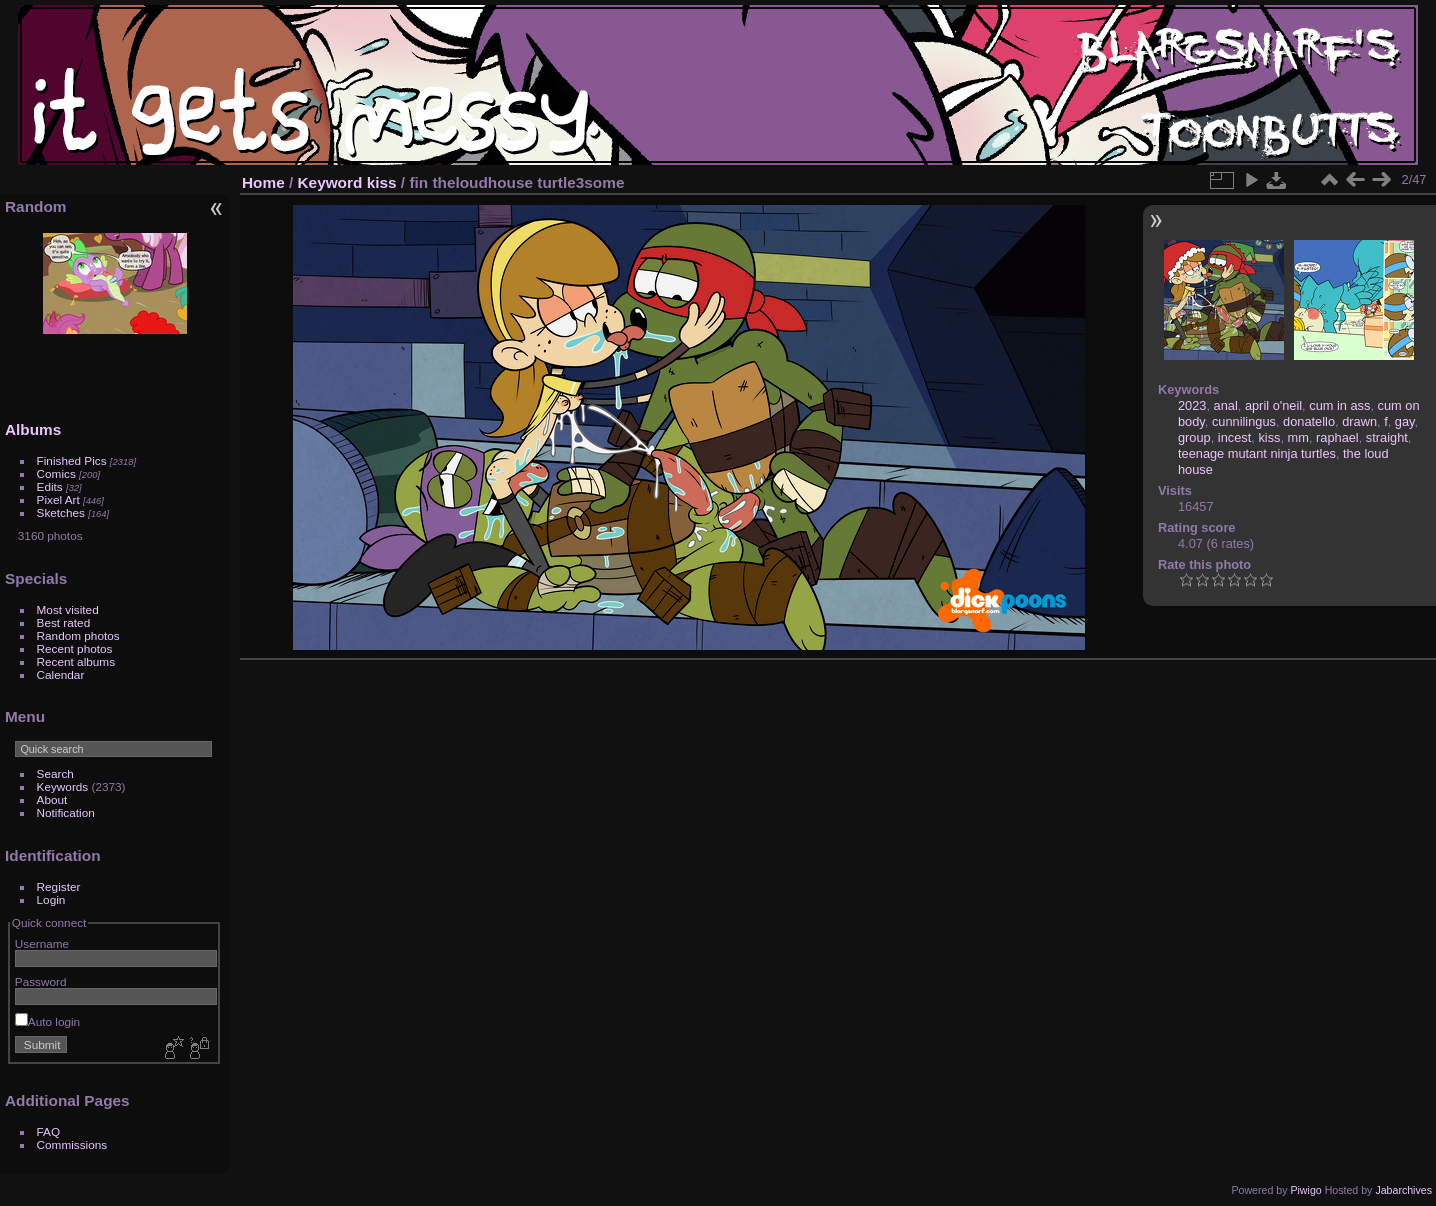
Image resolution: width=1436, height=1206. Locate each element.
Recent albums (76, 661)
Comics (56, 473)
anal (1226, 405)
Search (55, 773)
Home (263, 182)
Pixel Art (58, 499)
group (1194, 437)
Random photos (78, 635)
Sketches (61, 512)
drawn (1359, 421)
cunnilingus (1244, 421)
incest (1234, 437)
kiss (382, 182)
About (52, 799)
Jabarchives (1403, 1190)
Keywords (63, 786)
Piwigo (1305, 1190)
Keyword (330, 182)
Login (51, 899)
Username (42, 943)
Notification (66, 812)
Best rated (64, 622)
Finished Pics (72, 460)
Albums (33, 429)
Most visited (68, 609)
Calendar (61, 674)
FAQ (49, 1131)
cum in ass (1339, 405)
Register (59, 886)
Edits (50, 486)
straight (1387, 437)
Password (41, 981)
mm (1298, 437)
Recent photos (75, 648)
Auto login (47, 1021)
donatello (1309, 421)
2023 (1192, 405)
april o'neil (1273, 405)
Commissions (72, 1144)
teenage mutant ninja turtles (1257, 453)
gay (1405, 421)
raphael (1337, 437)
